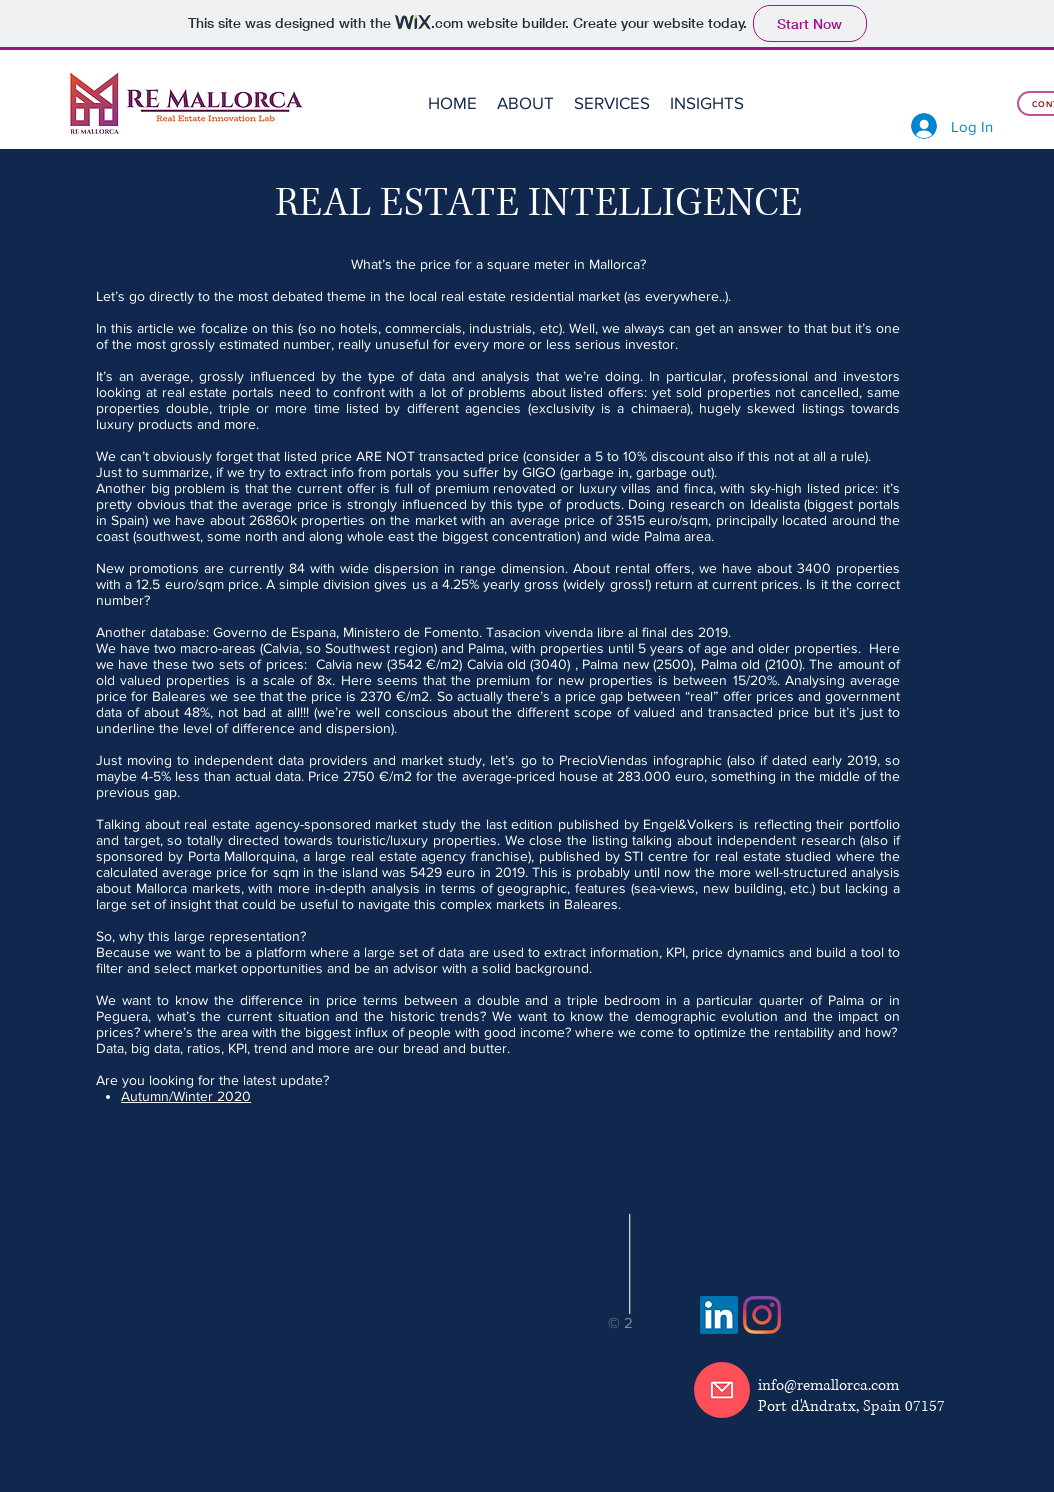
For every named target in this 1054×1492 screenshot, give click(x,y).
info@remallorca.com (828, 1385)
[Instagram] (762, 1315)
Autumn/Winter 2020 (186, 1096)
